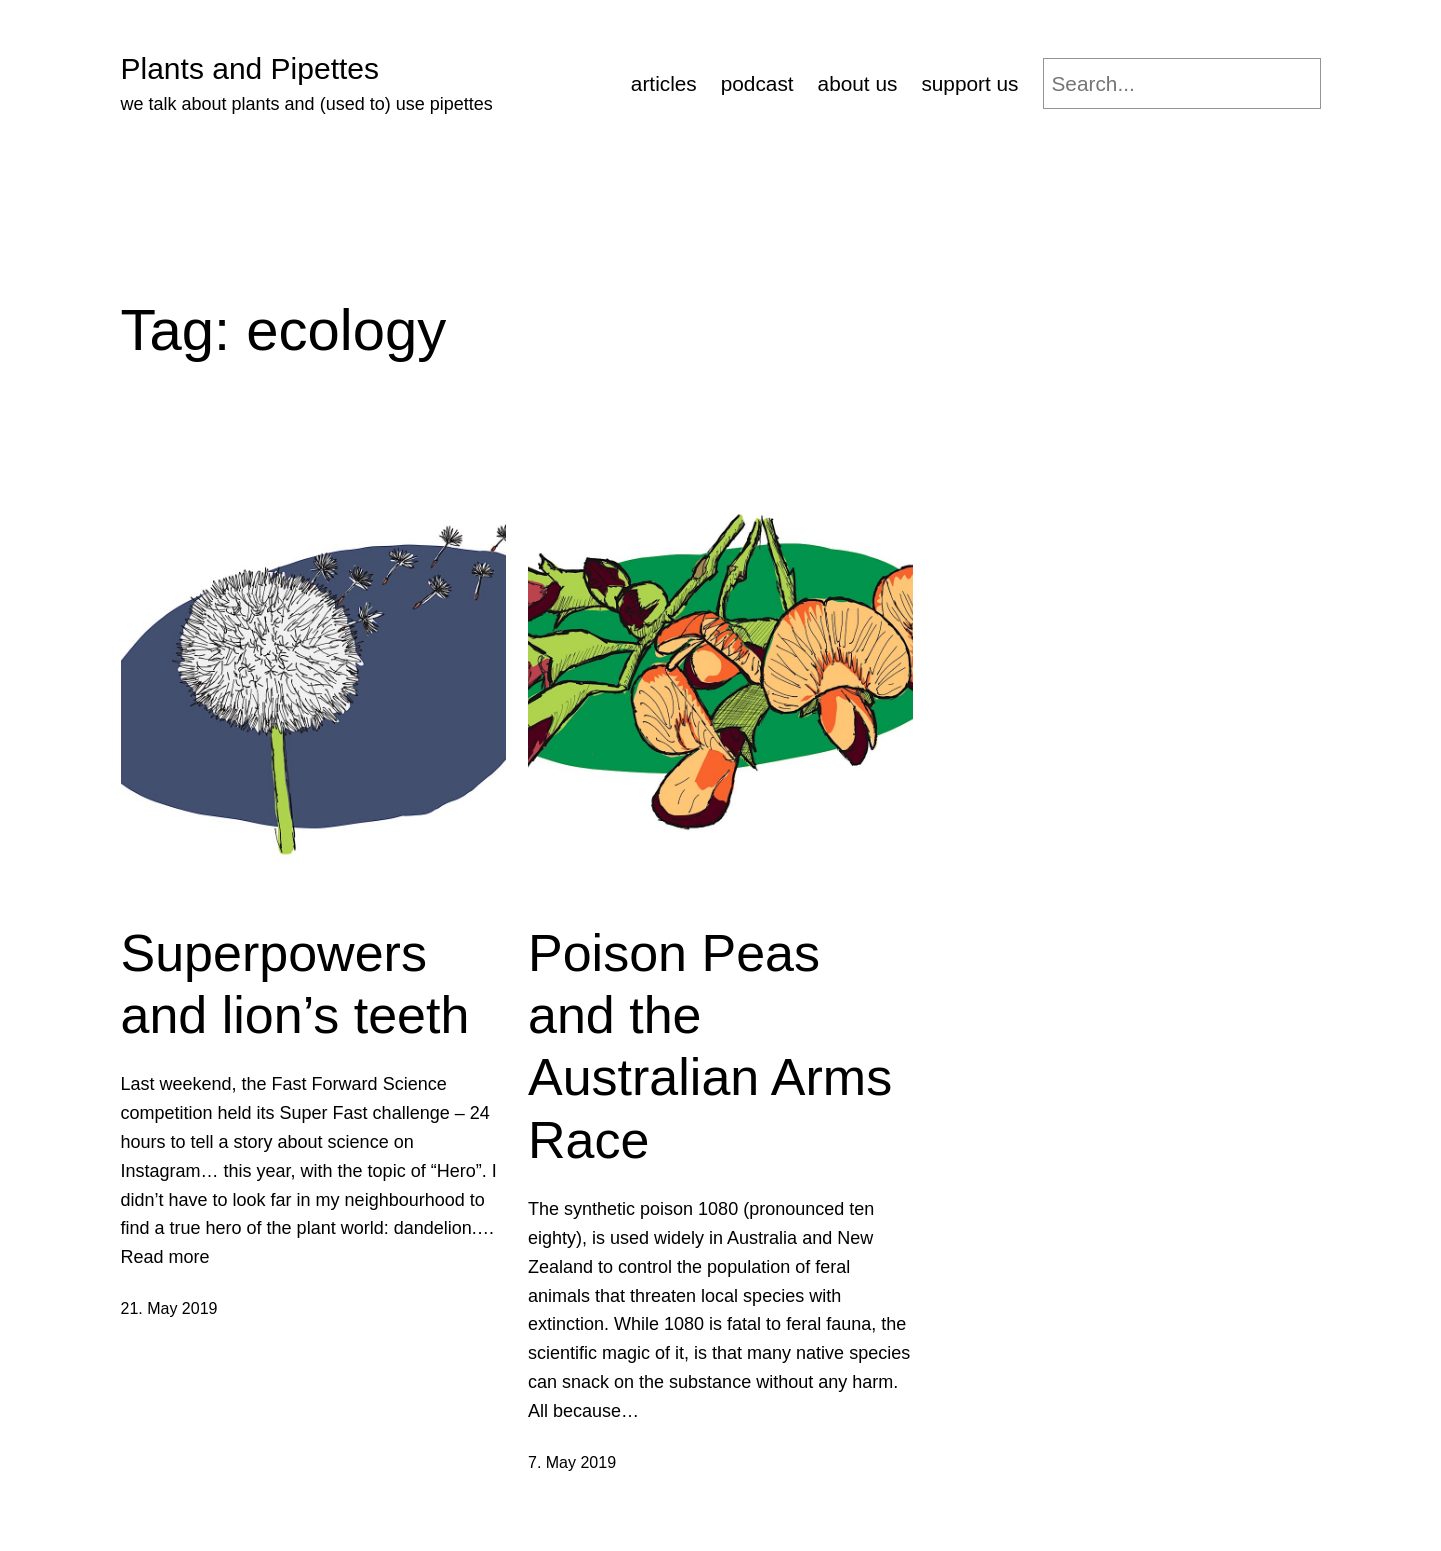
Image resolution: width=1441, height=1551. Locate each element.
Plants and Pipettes (250, 68)
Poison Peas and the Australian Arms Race (710, 1046)
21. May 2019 (169, 1308)
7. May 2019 (572, 1462)
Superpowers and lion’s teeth (295, 984)
